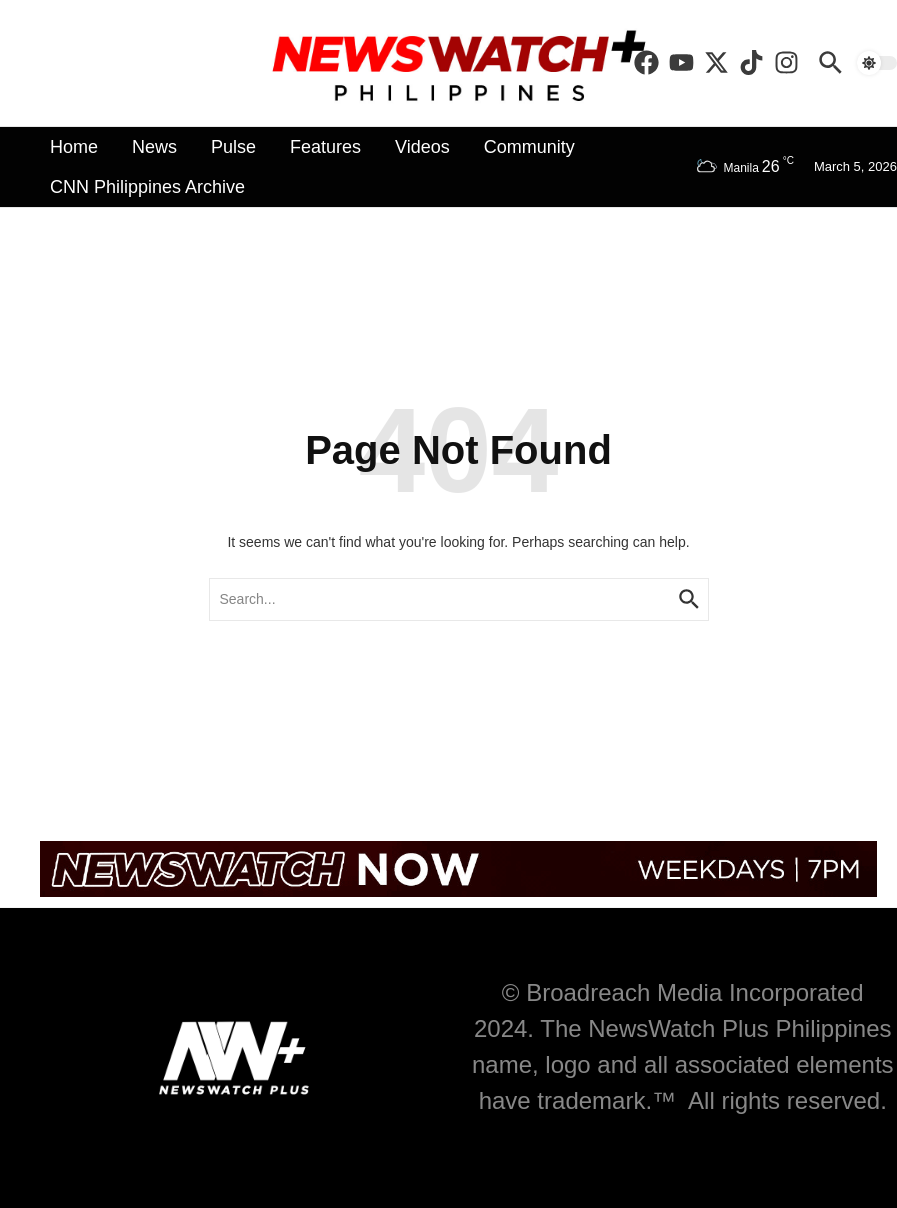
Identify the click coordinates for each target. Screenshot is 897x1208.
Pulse (233, 147)
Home (74, 147)
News (154, 147)
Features (325, 147)
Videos (422, 147)
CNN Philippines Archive (147, 187)
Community (529, 147)
